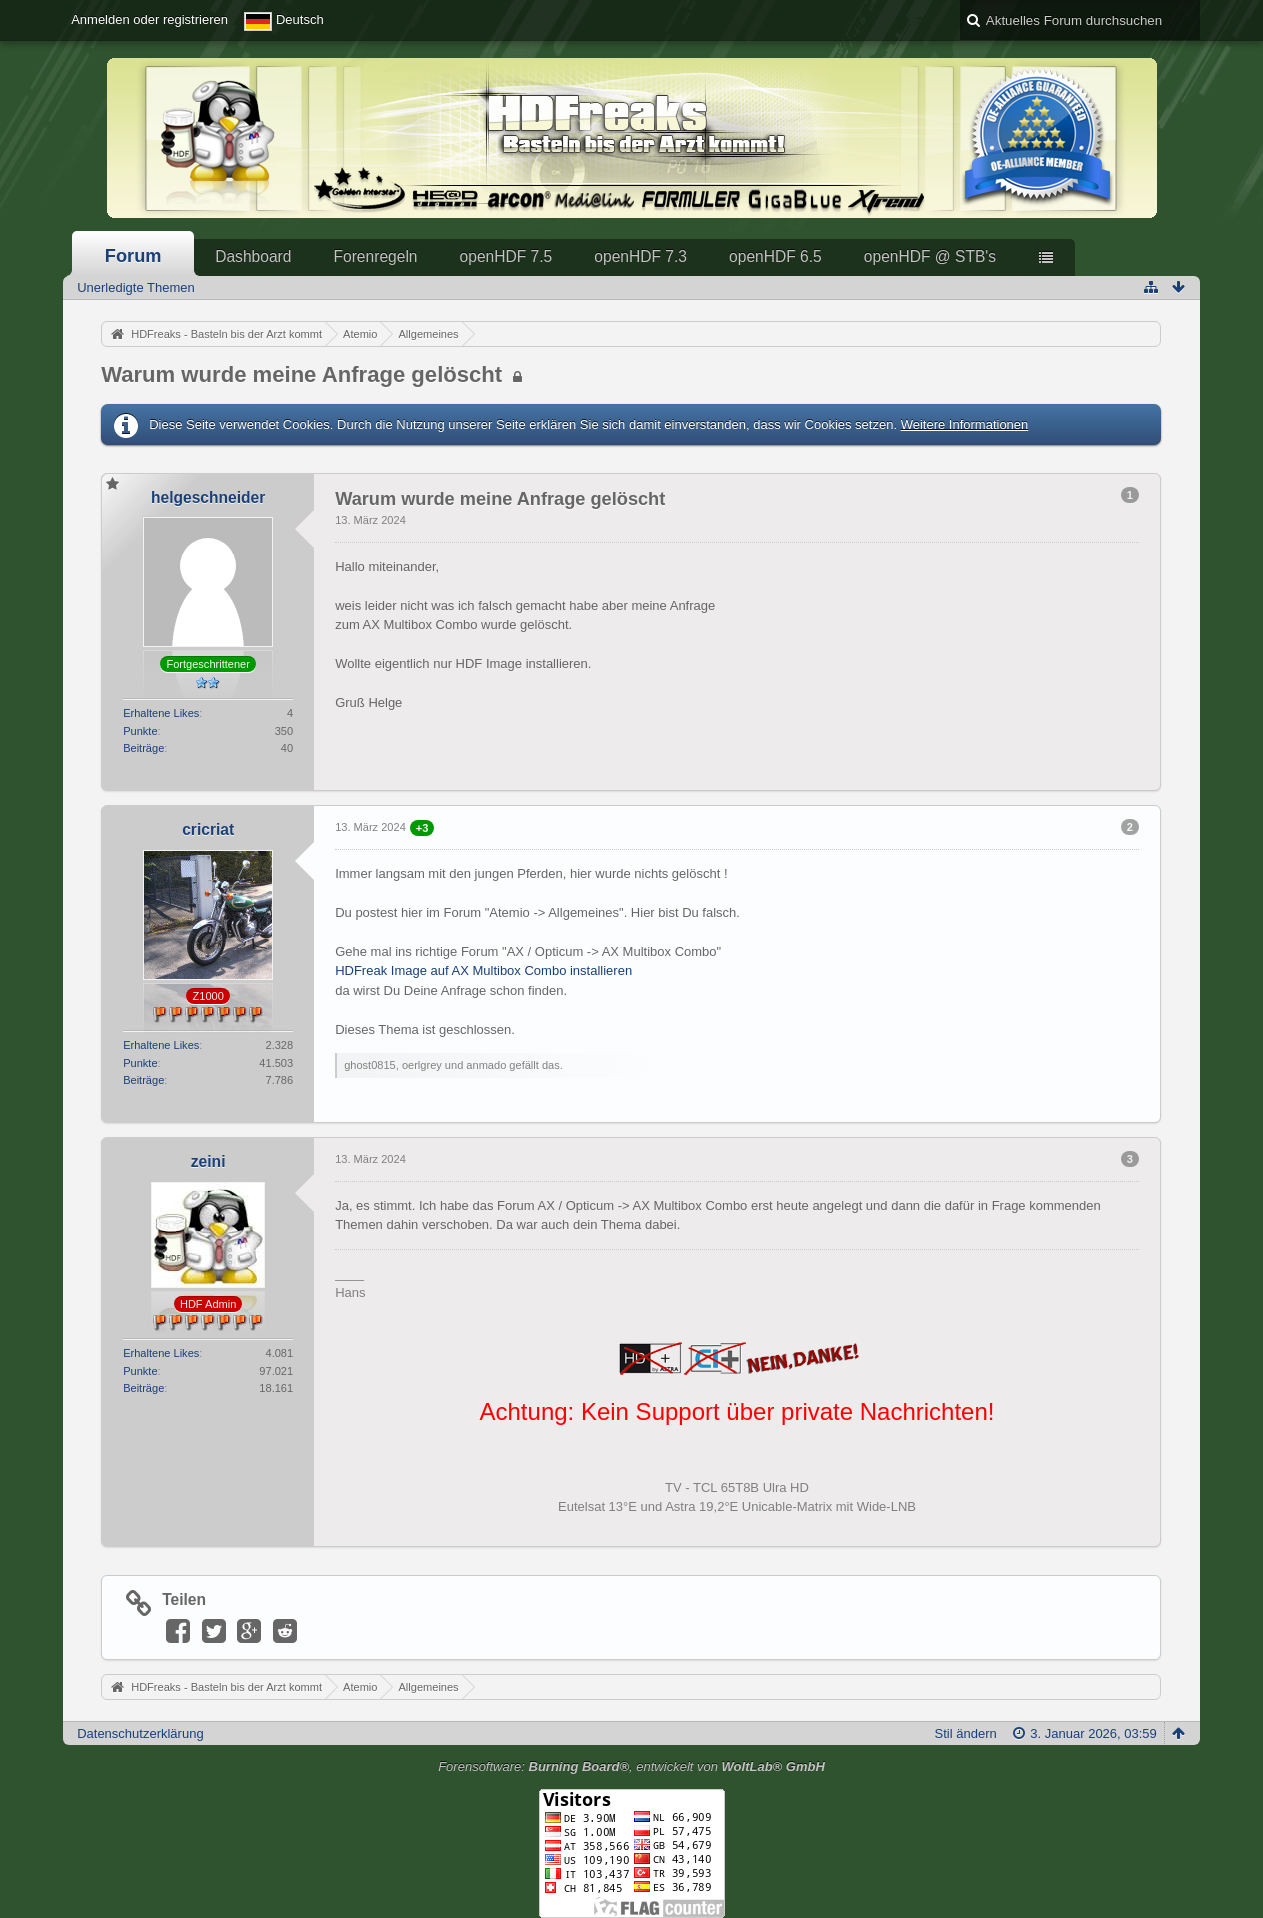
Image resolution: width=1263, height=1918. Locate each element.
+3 (422, 828)
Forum (133, 256)
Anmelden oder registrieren (149, 19)
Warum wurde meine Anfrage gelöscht (301, 374)
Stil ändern (966, 1733)
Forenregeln (375, 256)
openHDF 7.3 (640, 256)
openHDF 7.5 (506, 256)
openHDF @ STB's (930, 256)
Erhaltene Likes (161, 713)
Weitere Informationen (965, 424)
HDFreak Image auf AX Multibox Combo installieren (483, 970)
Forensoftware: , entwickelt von (631, 1766)
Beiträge (143, 748)
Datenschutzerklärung (140, 1733)
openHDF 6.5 (775, 256)
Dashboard (253, 256)
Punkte (140, 731)
